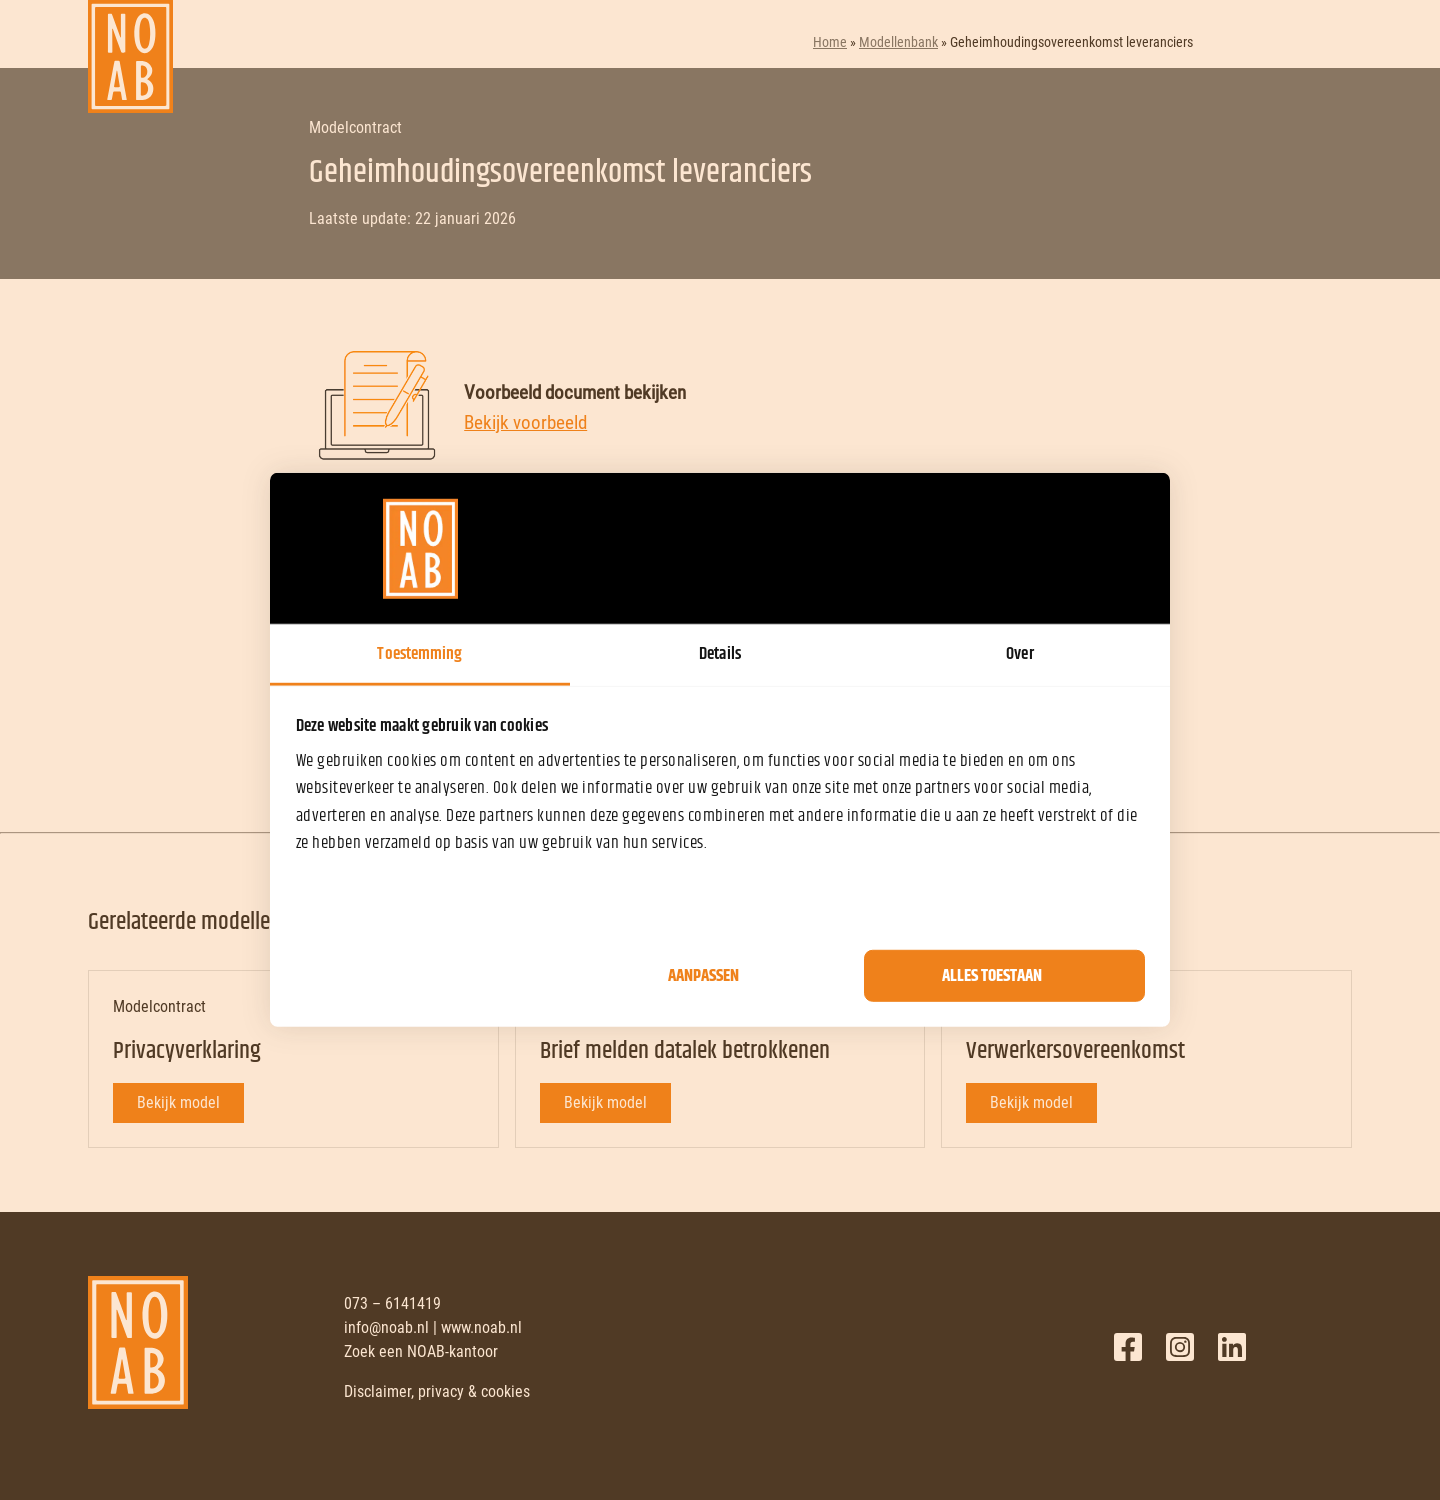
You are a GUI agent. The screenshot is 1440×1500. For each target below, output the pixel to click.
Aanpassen (703, 976)
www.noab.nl (481, 1327)
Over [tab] (1019, 654)
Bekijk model (178, 1102)
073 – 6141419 (392, 1303)
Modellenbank (898, 42)
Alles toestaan (992, 976)
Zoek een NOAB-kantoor (421, 1351)
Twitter (1180, 1347)
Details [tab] (720, 654)
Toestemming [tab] (419, 654)
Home (830, 42)
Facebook (1128, 1347)
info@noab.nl (386, 1327)
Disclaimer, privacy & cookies (437, 1391)
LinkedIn (1232, 1347)
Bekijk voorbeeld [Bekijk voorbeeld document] (525, 422)
